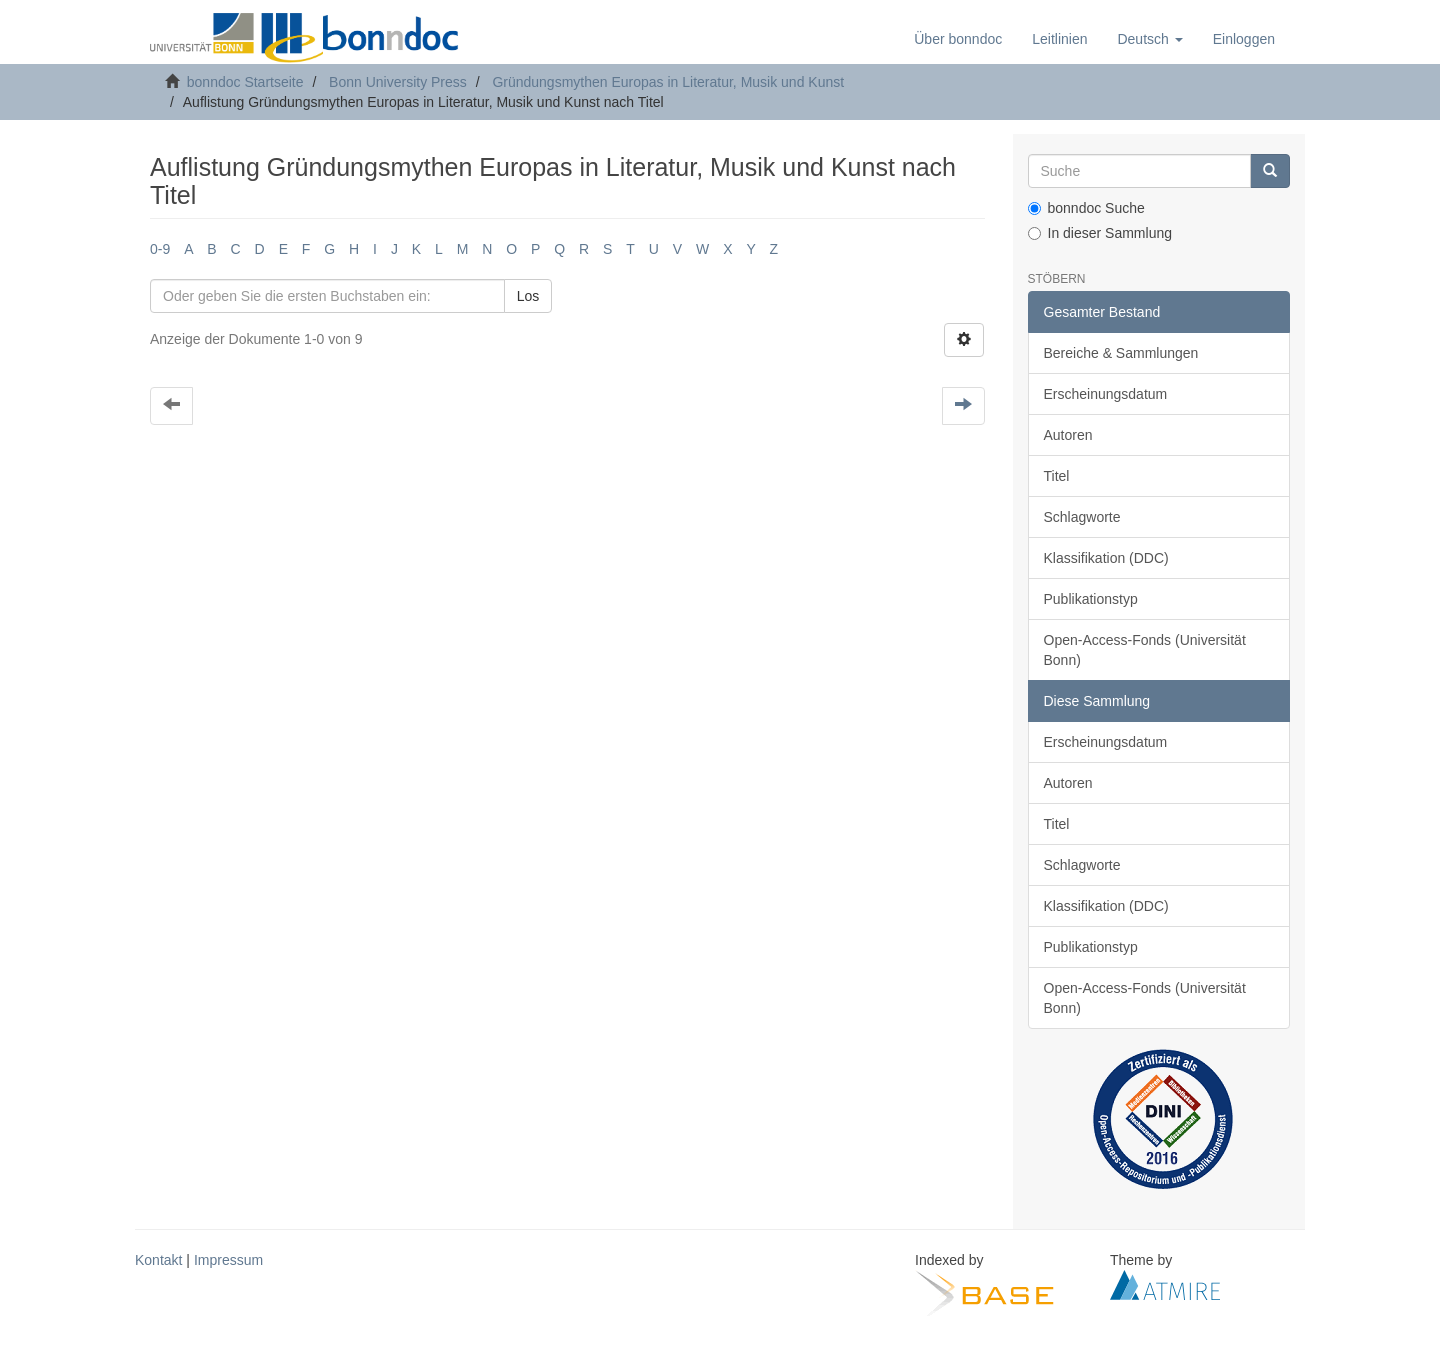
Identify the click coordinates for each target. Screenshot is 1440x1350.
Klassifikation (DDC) (1106, 558)
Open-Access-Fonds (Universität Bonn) (1145, 650)
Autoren (1068, 435)
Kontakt (158, 1260)
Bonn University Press (398, 82)
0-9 (160, 249)
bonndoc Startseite (245, 82)
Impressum (228, 1260)
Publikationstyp (1091, 599)
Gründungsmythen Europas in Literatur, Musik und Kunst (668, 82)
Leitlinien (1059, 39)
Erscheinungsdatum (1106, 394)
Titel (1057, 476)
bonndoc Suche (1086, 208)
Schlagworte (1082, 517)
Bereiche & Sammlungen (1121, 353)
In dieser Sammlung (1100, 233)
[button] (1149, 39)
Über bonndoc (958, 39)
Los (528, 296)
